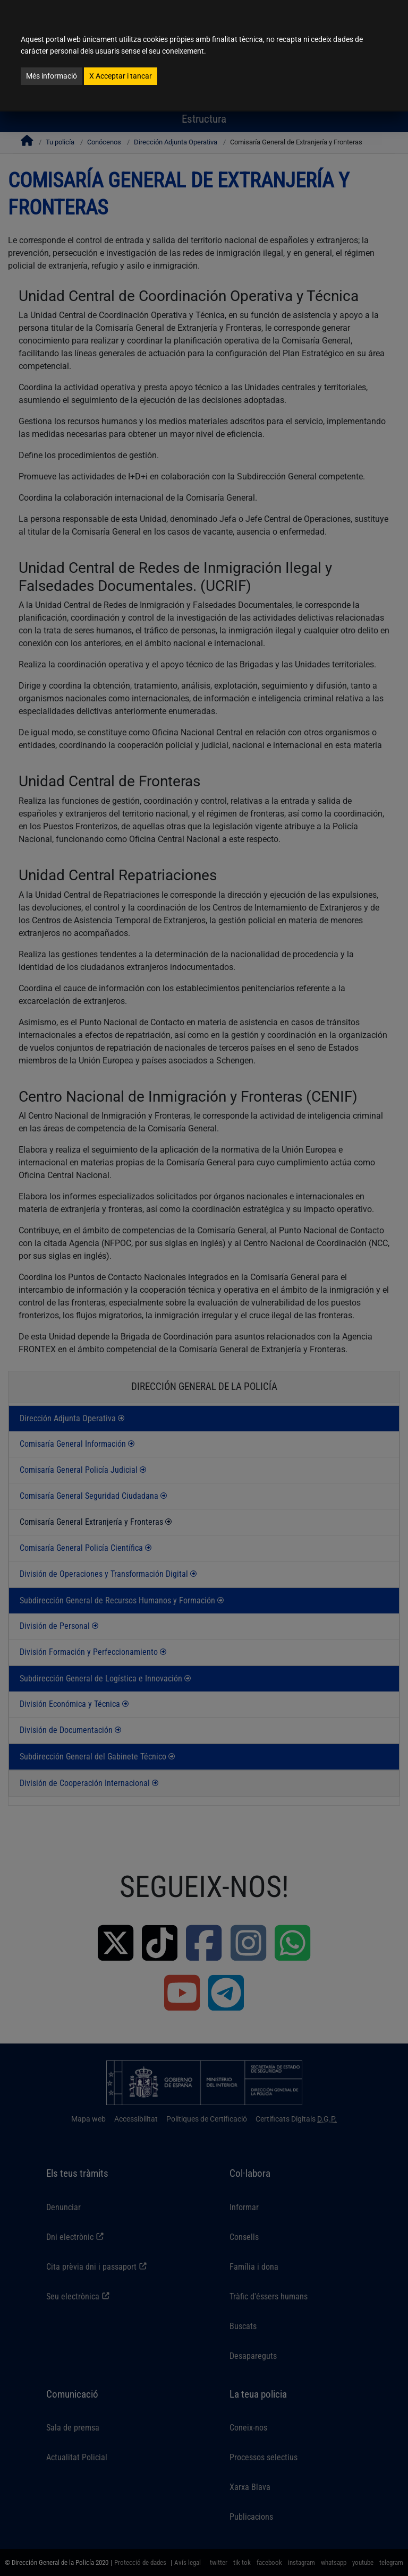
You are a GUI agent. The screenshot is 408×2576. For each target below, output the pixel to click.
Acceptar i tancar (120, 76)
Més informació (51, 76)
